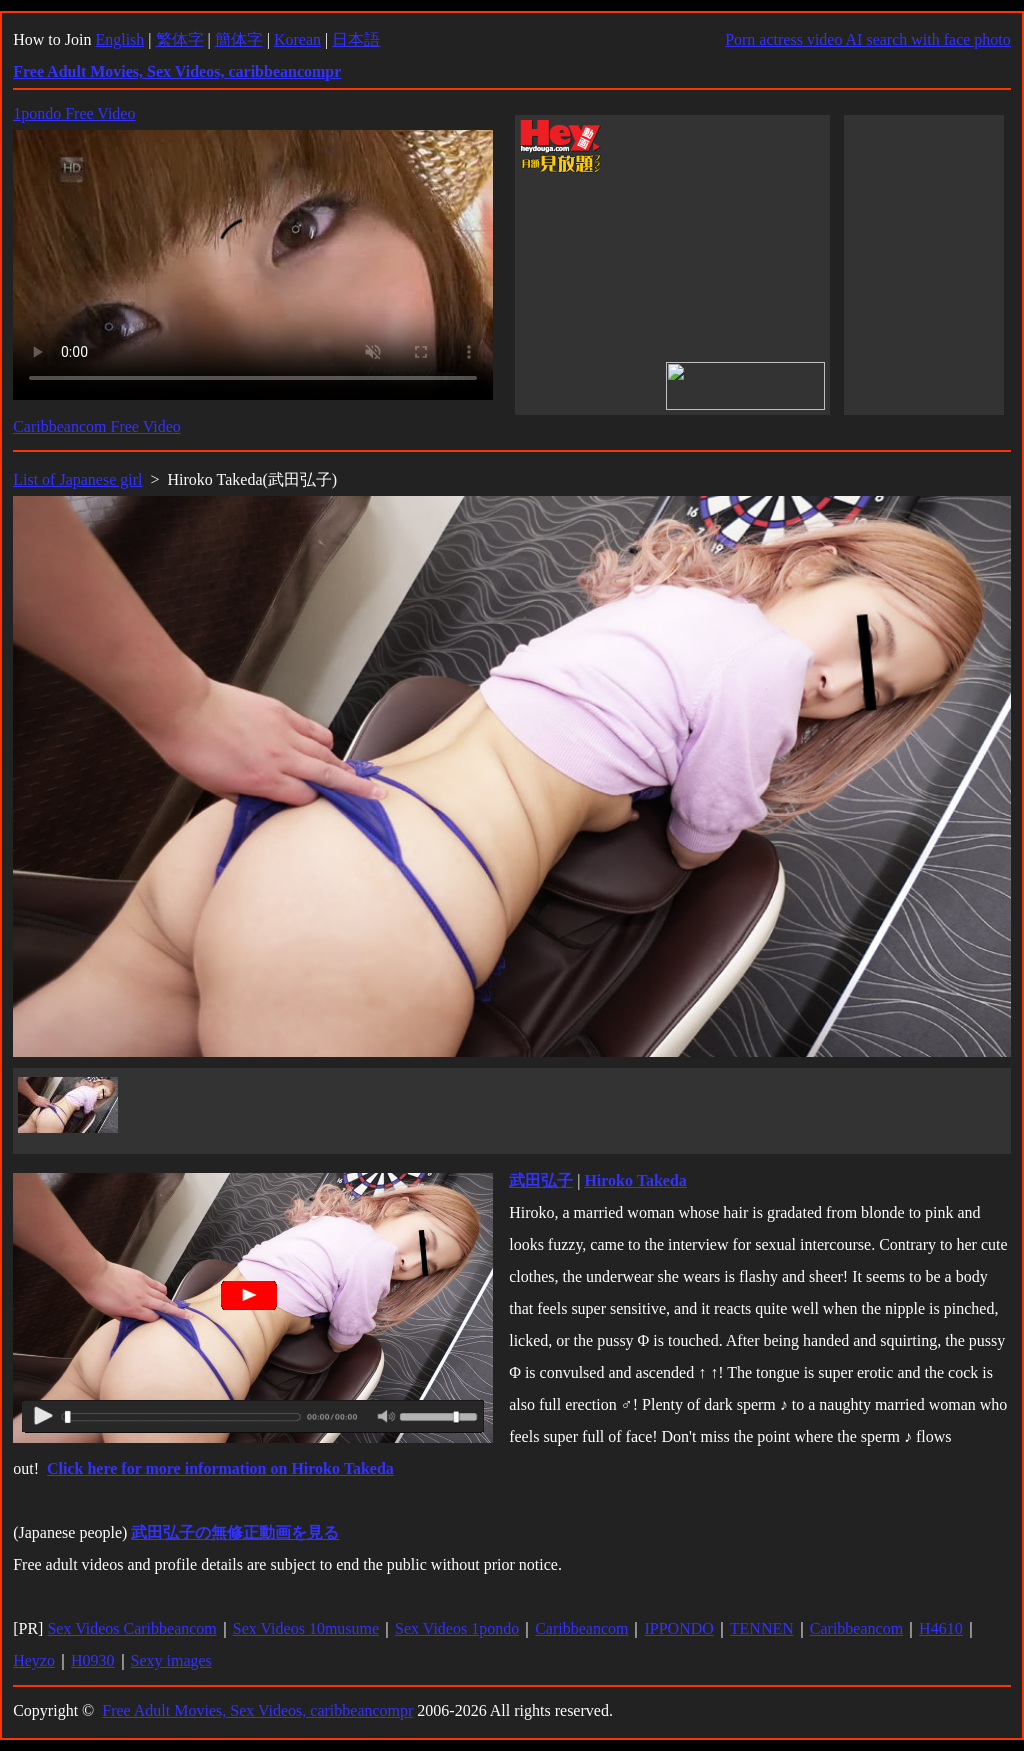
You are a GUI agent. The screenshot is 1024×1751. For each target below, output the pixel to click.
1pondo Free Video (74, 113)
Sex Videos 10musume (306, 1628)
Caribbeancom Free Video (97, 426)
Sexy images (171, 1660)
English (119, 39)
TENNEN (762, 1628)
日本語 (356, 39)
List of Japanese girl (77, 479)
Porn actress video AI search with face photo (868, 39)
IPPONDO (678, 1628)
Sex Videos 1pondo (457, 1628)
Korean (297, 39)
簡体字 (239, 39)
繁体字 (180, 39)
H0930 (93, 1660)
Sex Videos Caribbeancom (131, 1628)
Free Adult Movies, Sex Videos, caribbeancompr (257, 1710)
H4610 (941, 1628)
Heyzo (34, 1660)
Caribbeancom (581, 1628)
